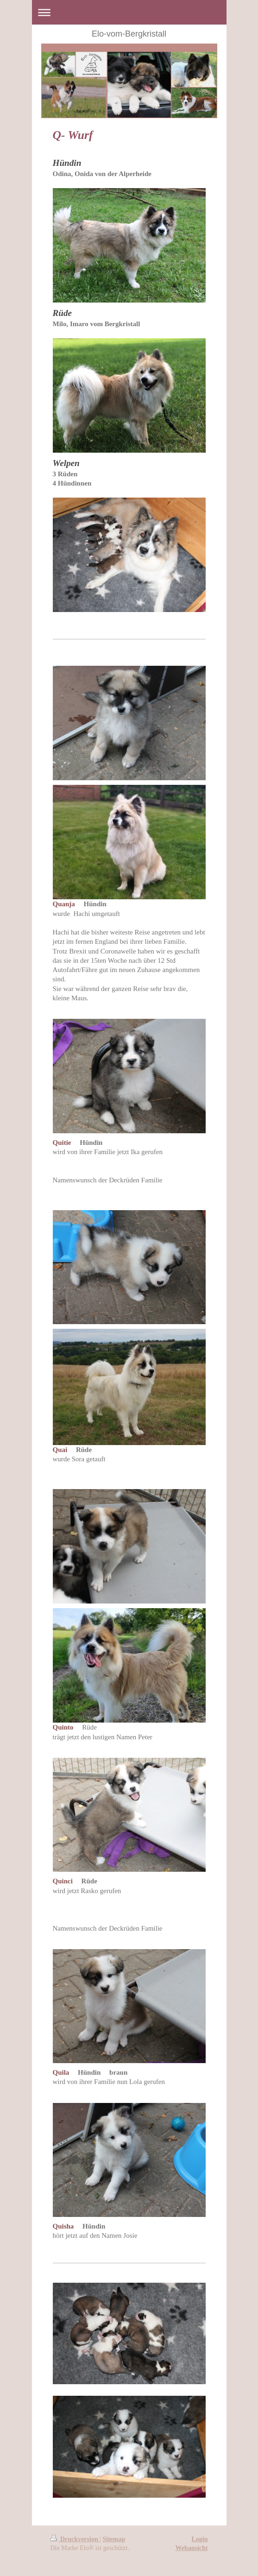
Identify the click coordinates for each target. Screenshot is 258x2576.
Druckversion (75, 2539)
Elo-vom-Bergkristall (129, 33)
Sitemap (113, 2539)
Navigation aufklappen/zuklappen (129, 12)
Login (199, 2539)
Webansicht (191, 2547)
